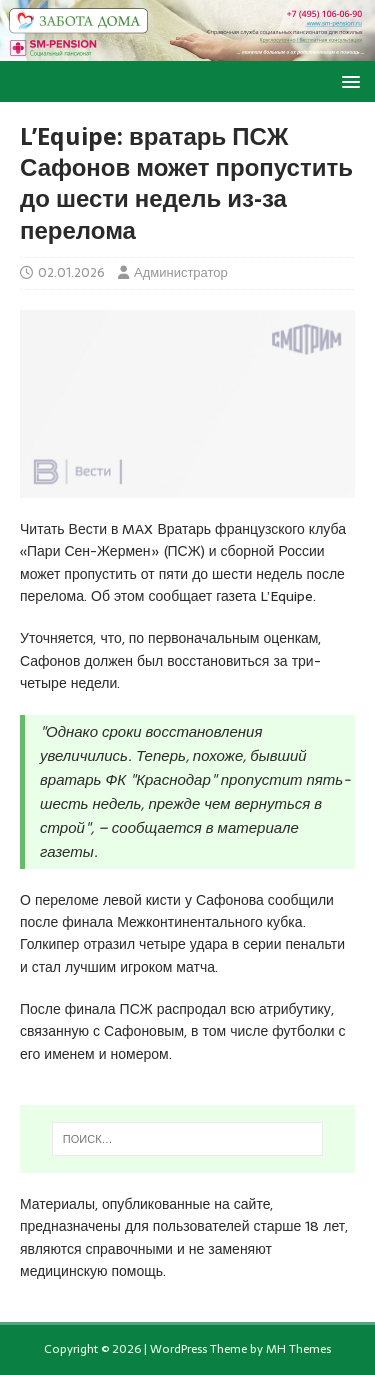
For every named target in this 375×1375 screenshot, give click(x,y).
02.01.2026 (71, 272)
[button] (347, 80)
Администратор (181, 272)
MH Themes (298, 1349)
